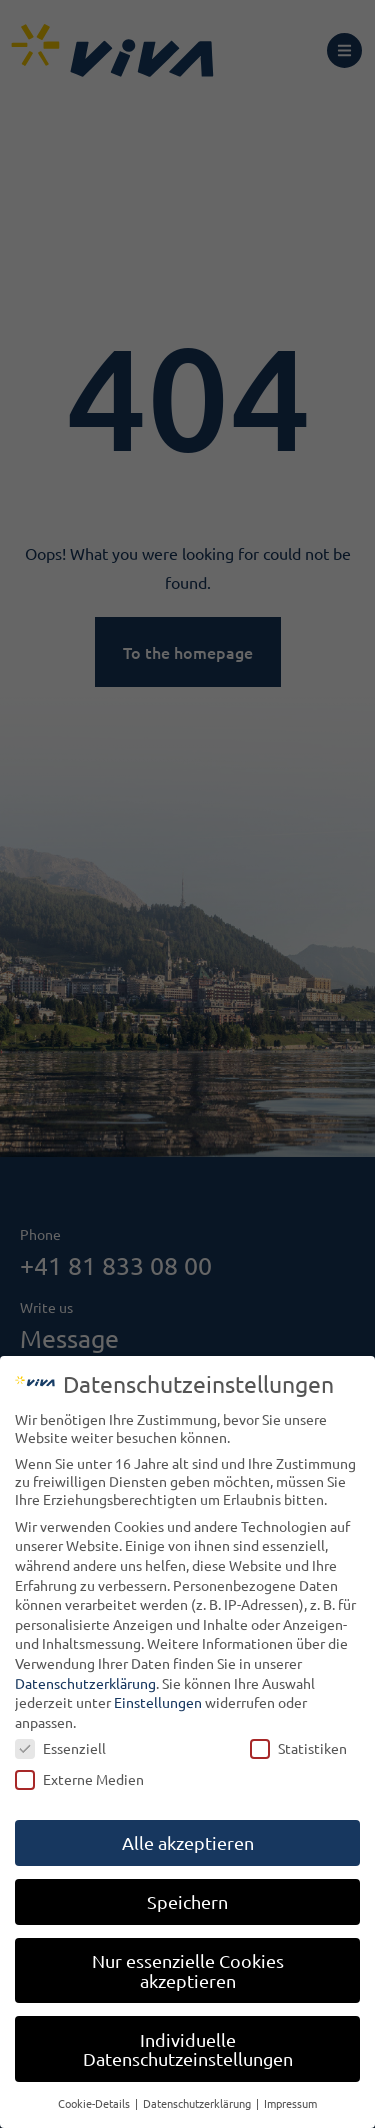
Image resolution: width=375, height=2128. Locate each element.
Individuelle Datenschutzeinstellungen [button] (188, 2049)
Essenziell (60, 1748)
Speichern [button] (187, 1901)
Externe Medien (79, 1779)
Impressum (290, 2103)
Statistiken (298, 1748)
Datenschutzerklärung (85, 1683)
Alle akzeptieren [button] (188, 1842)
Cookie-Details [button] (95, 2103)
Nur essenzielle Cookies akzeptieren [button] (188, 1970)
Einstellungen (158, 1702)
